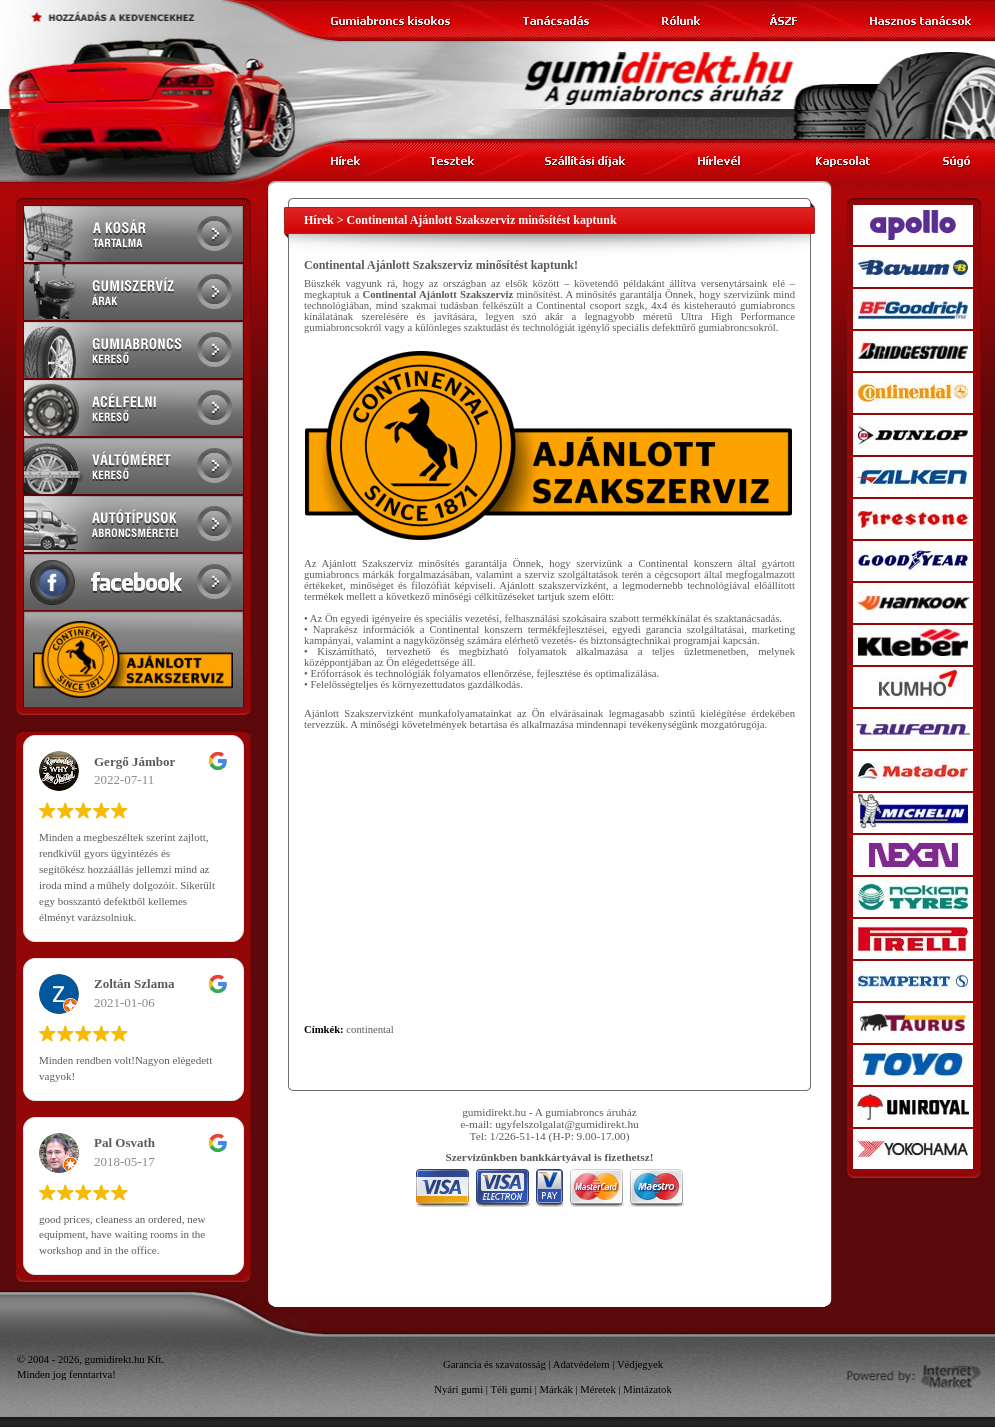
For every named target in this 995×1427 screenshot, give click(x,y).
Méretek (598, 1389)
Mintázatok (647, 1389)
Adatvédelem (581, 1364)
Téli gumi (511, 1389)
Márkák (556, 1389)
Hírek (319, 220)
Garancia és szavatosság (494, 1364)
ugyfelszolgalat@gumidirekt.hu (567, 1124)
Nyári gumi (458, 1389)
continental (369, 1029)
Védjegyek (640, 1364)
